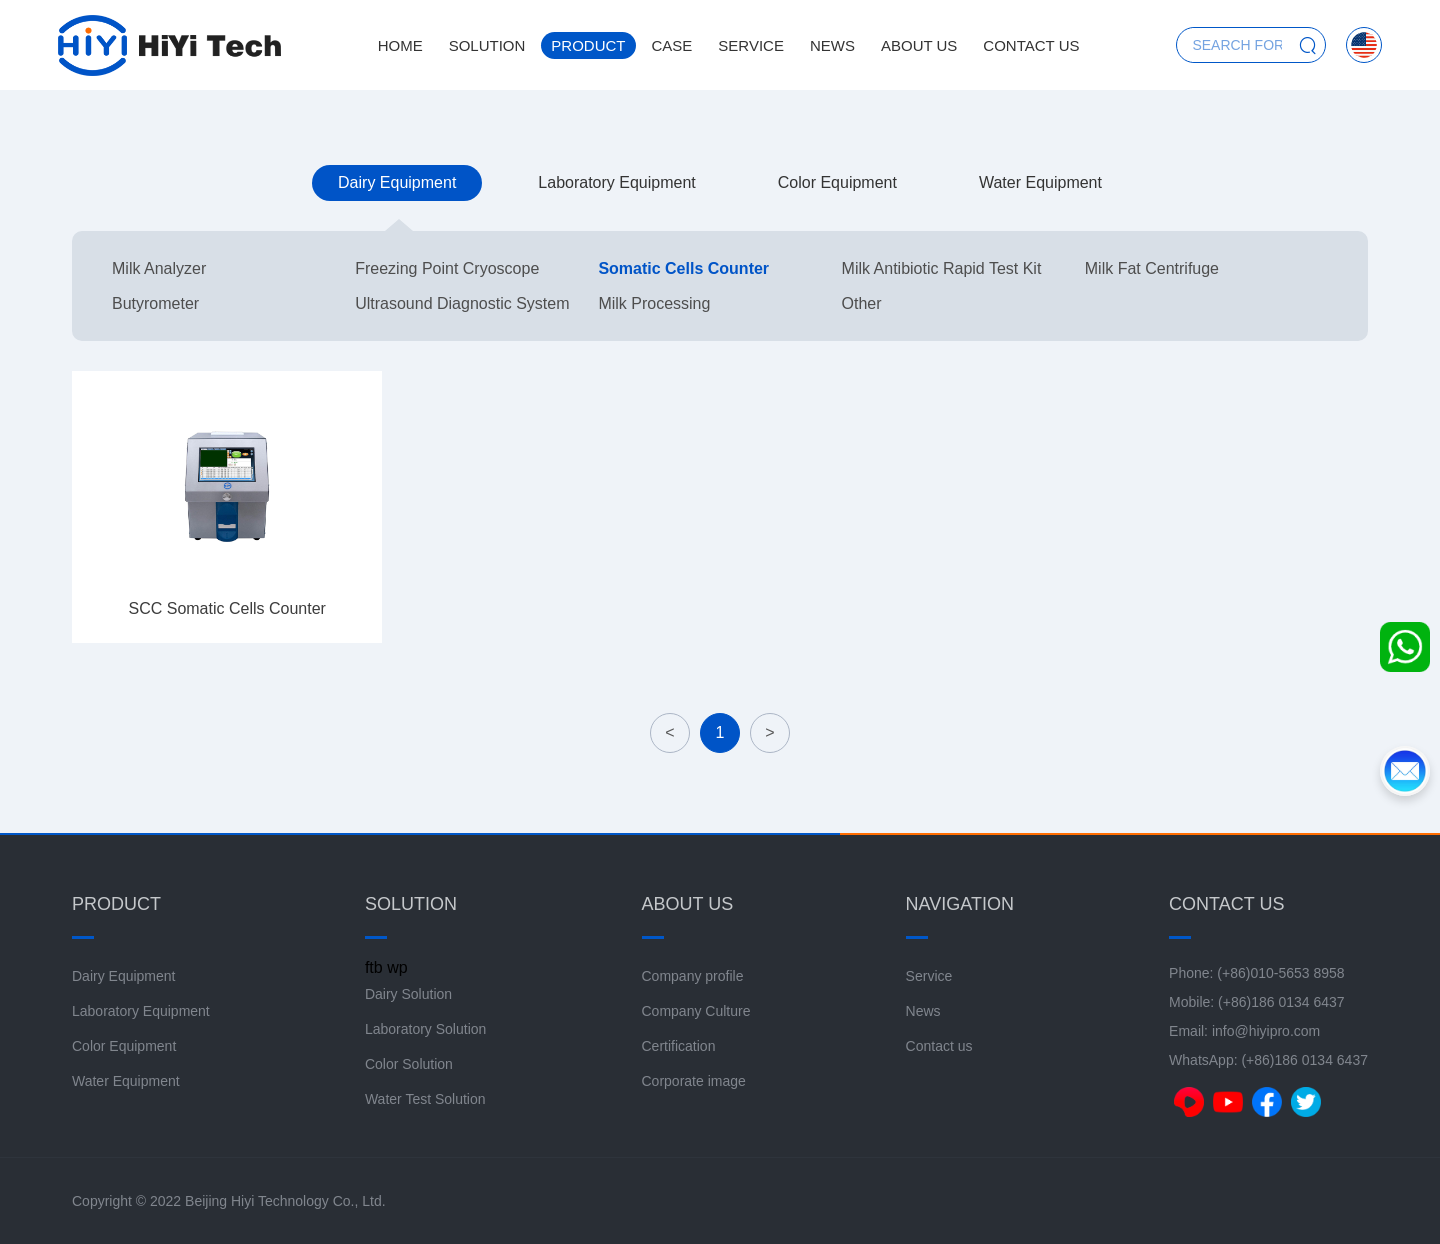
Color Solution (409, 1064)
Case (672, 45)
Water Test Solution (425, 1099)
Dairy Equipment (397, 182)
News (832, 45)
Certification (679, 1046)
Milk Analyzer (159, 268)
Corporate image (694, 1081)
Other (862, 303)
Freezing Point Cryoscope (447, 268)
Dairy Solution (408, 994)
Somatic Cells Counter (683, 268)
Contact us (1031, 45)
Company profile (693, 976)
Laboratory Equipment (616, 182)
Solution (487, 45)
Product (588, 45)
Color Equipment (837, 182)
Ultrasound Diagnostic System (462, 303)
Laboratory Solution (425, 1029)
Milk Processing (654, 303)
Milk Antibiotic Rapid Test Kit (942, 268)
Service (751, 45)
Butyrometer (155, 303)
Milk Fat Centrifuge (1152, 268)
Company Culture (696, 1011)
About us (919, 45)
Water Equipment (1040, 182)
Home (400, 45)
